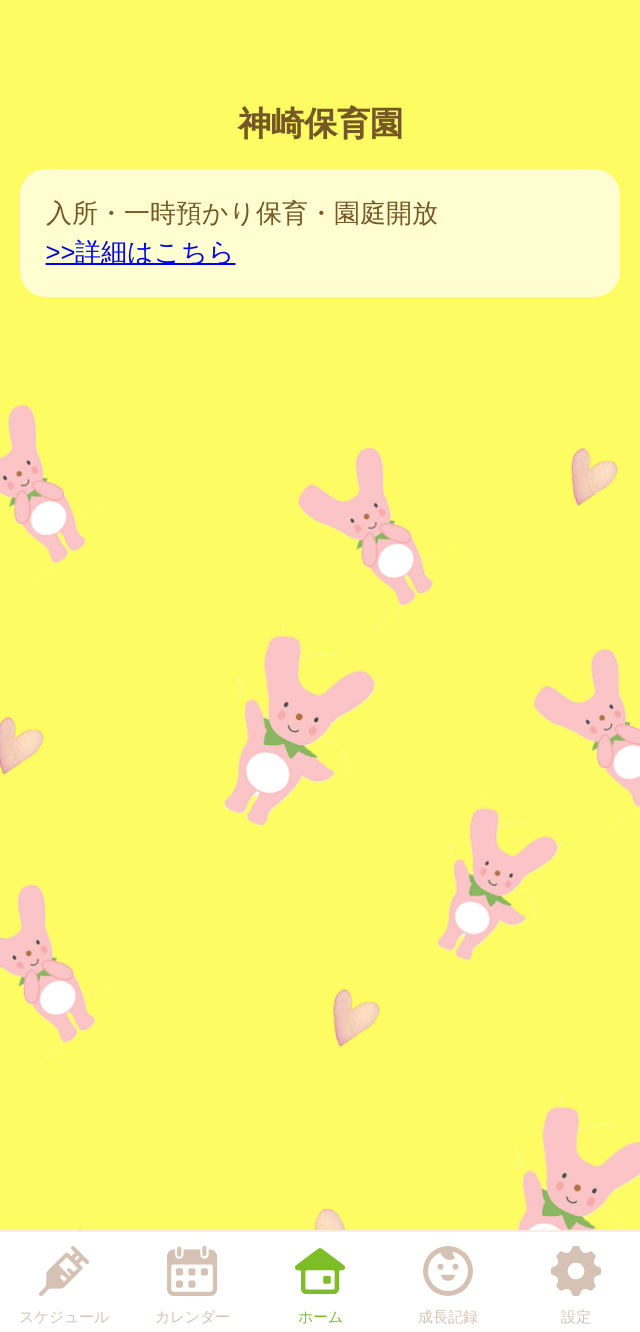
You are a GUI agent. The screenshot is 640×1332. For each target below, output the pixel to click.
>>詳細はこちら (141, 252)
